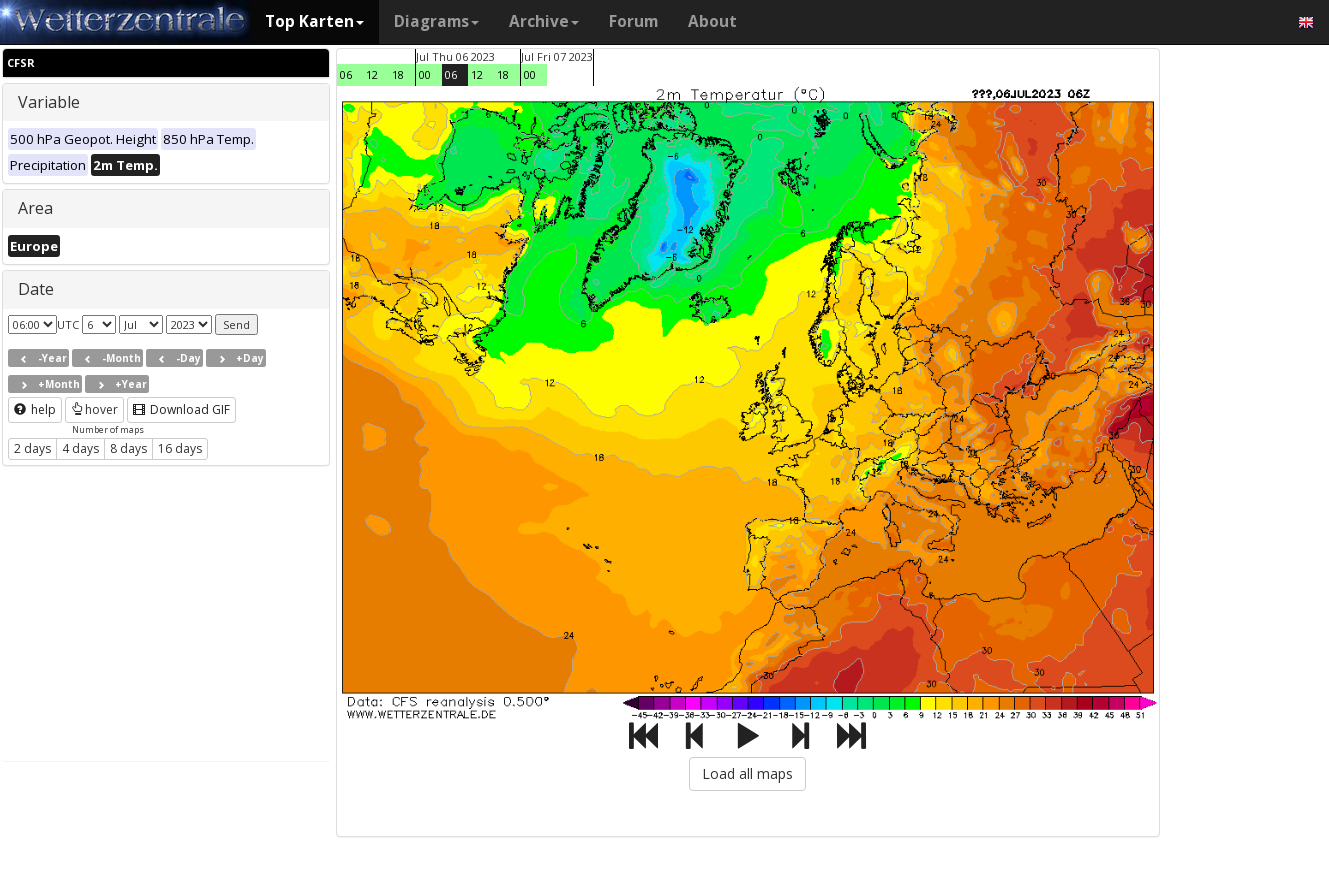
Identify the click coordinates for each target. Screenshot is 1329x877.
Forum (633, 21)
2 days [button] (32, 448)
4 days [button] (80, 448)
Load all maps (747, 773)
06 (346, 74)
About (712, 21)
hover (94, 409)
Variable (49, 102)
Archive (544, 21)
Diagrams (436, 21)
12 (372, 74)
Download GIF (181, 409)
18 (398, 74)
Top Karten (314, 21)
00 (425, 74)
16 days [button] (180, 448)
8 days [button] (128, 448)
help (35, 409)
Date (36, 289)
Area (35, 208)
